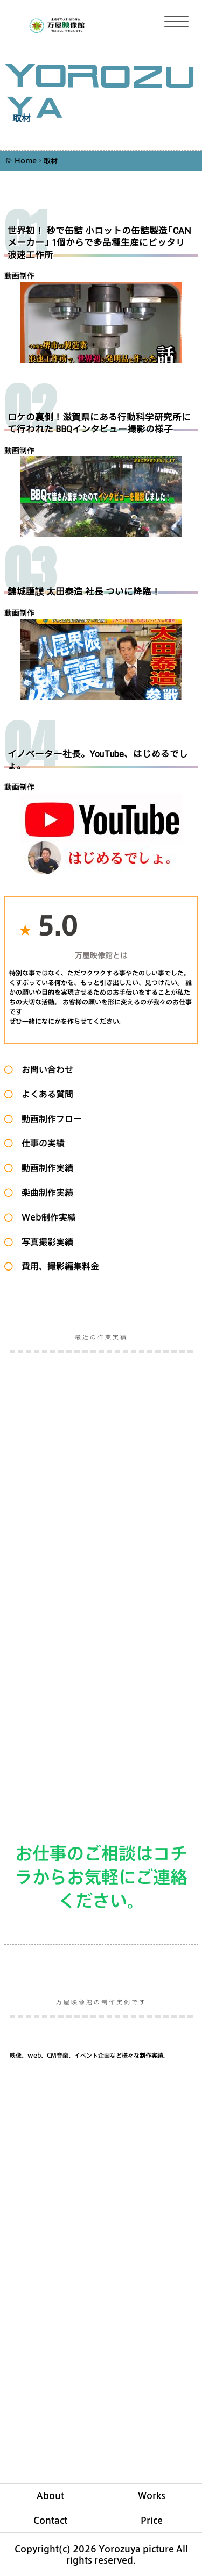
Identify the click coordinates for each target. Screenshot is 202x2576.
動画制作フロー (47, 1118)
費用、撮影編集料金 (56, 1266)
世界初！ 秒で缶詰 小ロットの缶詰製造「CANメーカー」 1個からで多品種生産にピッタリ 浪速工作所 (101, 243)
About (50, 2495)
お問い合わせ (43, 1069)
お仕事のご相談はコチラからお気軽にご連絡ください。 (101, 1876)
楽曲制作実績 (43, 1192)
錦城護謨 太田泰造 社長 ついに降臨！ (84, 592)
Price (152, 2520)
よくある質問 (43, 1094)
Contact (50, 2520)
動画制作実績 (43, 1167)
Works (151, 2495)
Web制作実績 (44, 1217)
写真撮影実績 (43, 1241)
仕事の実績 (39, 1142)
